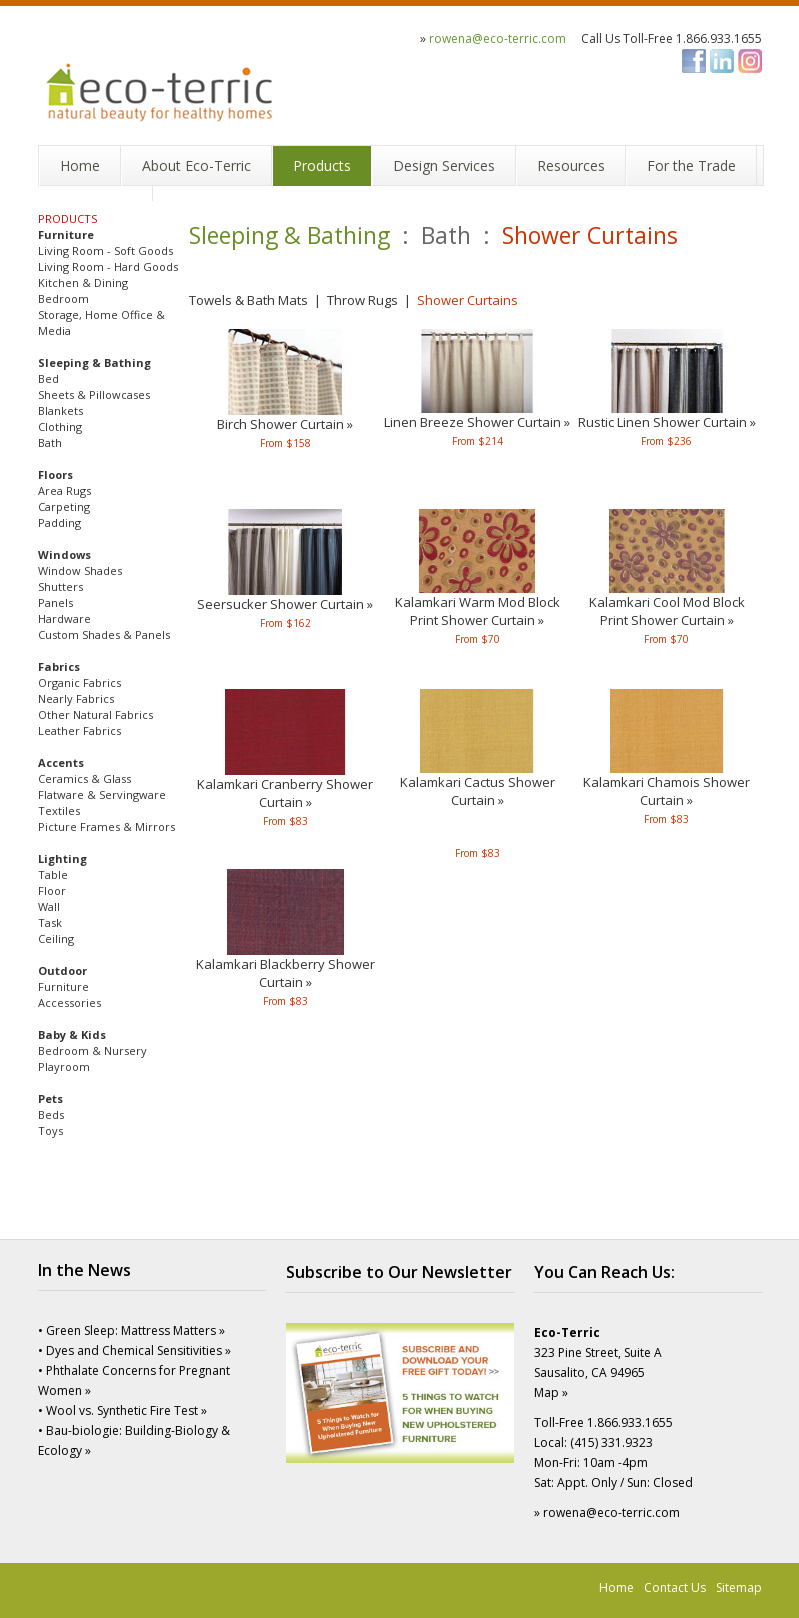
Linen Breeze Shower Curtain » (477, 422)
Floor (52, 890)
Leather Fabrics (79, 730)
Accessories (69, 1002)
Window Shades (80, 570)
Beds (51, 1114)
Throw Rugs (362, 300)
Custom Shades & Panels (104, 634)
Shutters (60, 586)
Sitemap (739, 1587)
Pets (50, 1098)
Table (53, 874)
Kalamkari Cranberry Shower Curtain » (285, 793)
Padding (59, 522)
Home (616, 1587)
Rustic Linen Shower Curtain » (667, 422)
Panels (55, 602)
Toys (50, 1130)
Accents (61, 762)
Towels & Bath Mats (248, 300)
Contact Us (675, 1587)
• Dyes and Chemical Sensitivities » (134, 1350)
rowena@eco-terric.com (497, 38)
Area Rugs (64, 490)
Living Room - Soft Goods (105, 250)
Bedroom (63, 298)
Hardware (64, 618)
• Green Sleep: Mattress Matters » (131, 1330)
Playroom (64, 1066)
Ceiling (56, 938)
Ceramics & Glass (84, 778)
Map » (551, 1392)
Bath (50, 442)
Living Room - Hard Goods (108, 266)
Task (50, 922)
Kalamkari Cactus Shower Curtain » (477, 791)
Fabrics (59, 666)
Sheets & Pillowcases (94, 394)
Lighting (62, 858)
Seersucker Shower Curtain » (285, 604)
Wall (49, 906)
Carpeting (64, 506)
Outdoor (62, 970)
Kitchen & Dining (83, 282)
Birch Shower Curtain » (285, 424)
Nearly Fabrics (76, 698)
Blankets (60, 410)
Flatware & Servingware (102, 794)
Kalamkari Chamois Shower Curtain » (666, 791)
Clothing (60, 426)
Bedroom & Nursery (92, 1050)
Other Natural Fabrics (95, 714)
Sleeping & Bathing (94, 362)
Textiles (59, 810)
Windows (64, 554)
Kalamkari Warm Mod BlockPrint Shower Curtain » (477, 611)
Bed (48, 378)
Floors (55, 474)
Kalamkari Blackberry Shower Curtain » (285, 973)
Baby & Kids (72, 1034)
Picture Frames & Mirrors (106, 826)
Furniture (66, 234)
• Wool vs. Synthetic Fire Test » (122, 1410)
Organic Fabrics (79, 682)
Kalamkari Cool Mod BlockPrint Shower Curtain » (667, 611)
